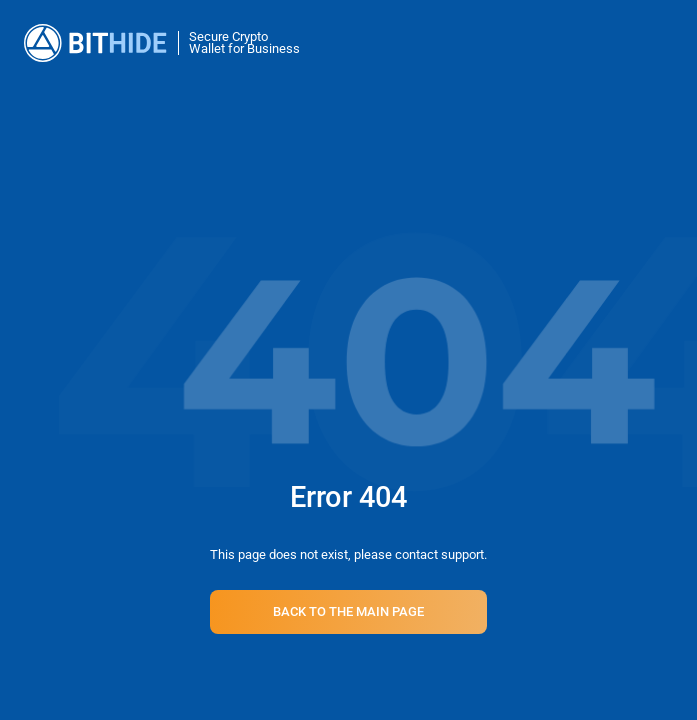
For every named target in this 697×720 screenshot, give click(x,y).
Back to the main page (348, 611)
